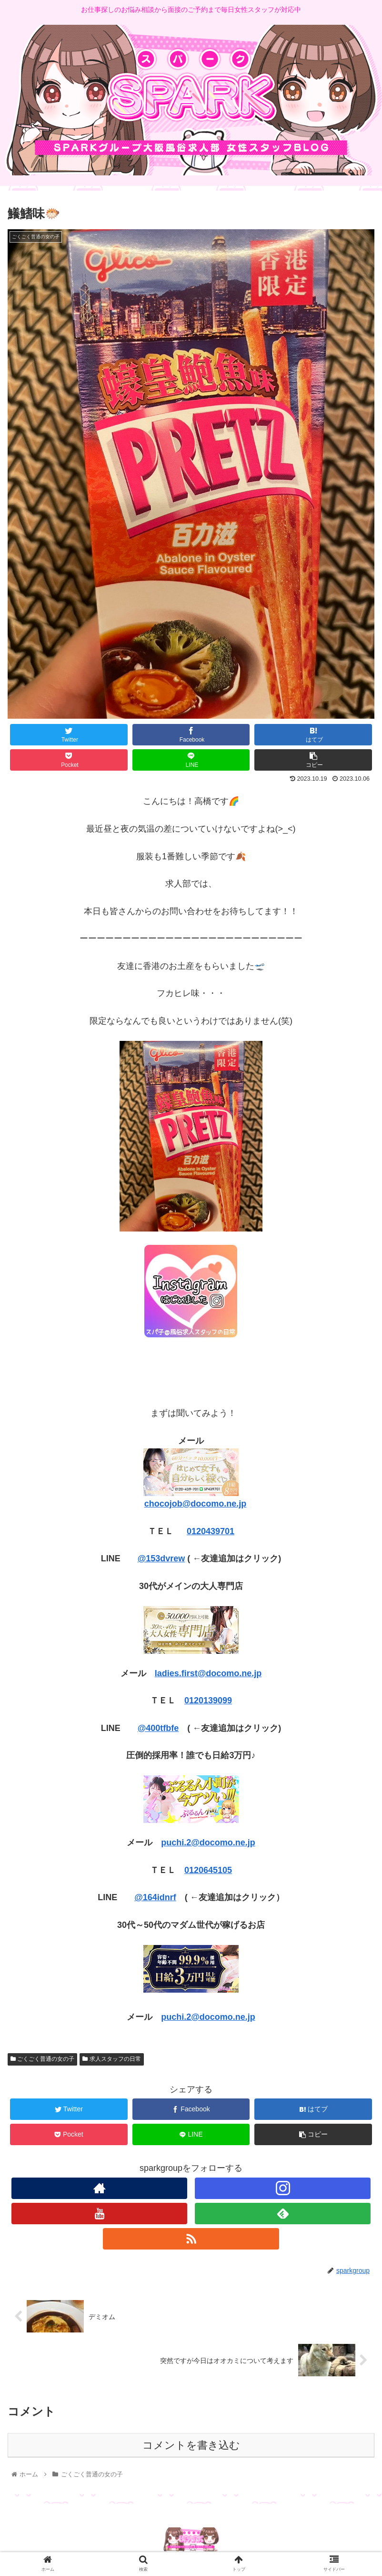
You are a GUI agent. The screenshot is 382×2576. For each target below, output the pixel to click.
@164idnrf (155, 1897)
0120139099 (208, 1700)
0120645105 (208, 1870)
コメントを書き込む (191, 2445)
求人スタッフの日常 (111, 2059)
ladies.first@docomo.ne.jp (208, 1673)
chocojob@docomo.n (188, 1503)
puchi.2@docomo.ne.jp (208, 1842)
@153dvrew (161, 1558)
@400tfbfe (158, 1728)
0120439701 (210, 1531)
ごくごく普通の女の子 (42, 2059)
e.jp (238, 1503)
